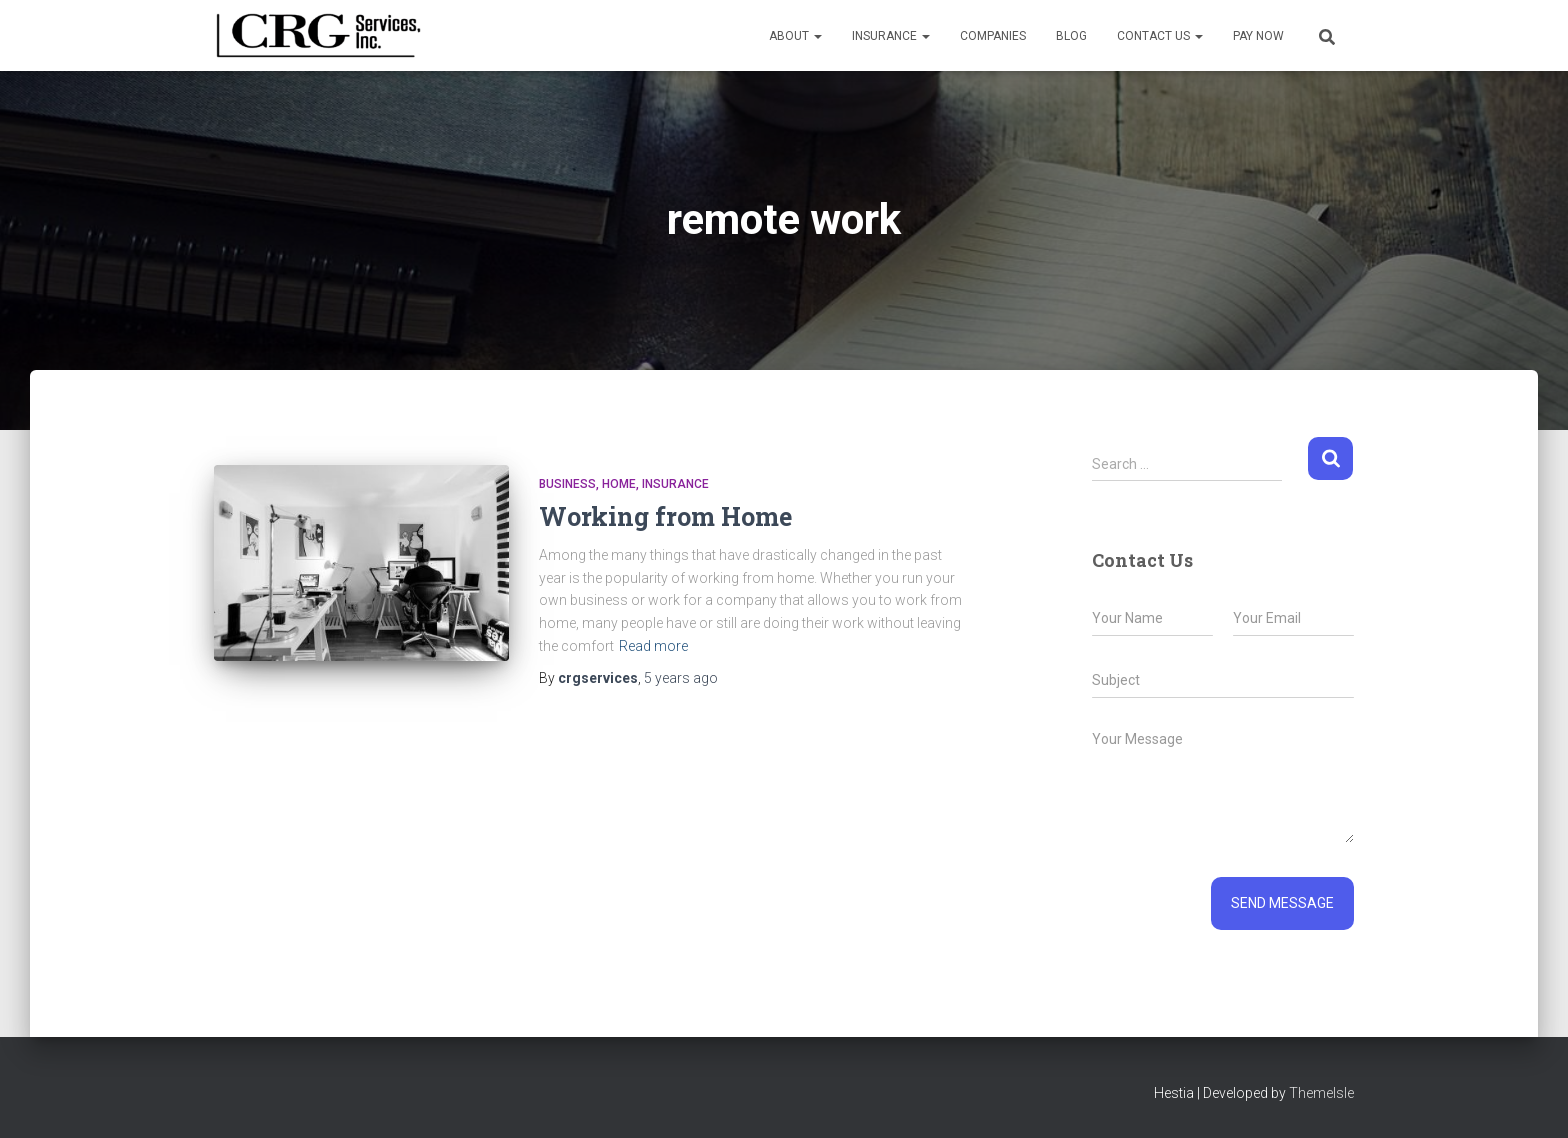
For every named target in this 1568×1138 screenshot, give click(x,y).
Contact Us (1160, 36)
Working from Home (665, 516)
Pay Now (1258, 36)
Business (567, 484)
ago (681, 678)
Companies (993, 36)
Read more (653, 646)
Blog (1071, 36)
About (795, 36)
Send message (1282, 903)
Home (619, 484)
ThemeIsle (1321, 1093)
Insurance (891, 36)
